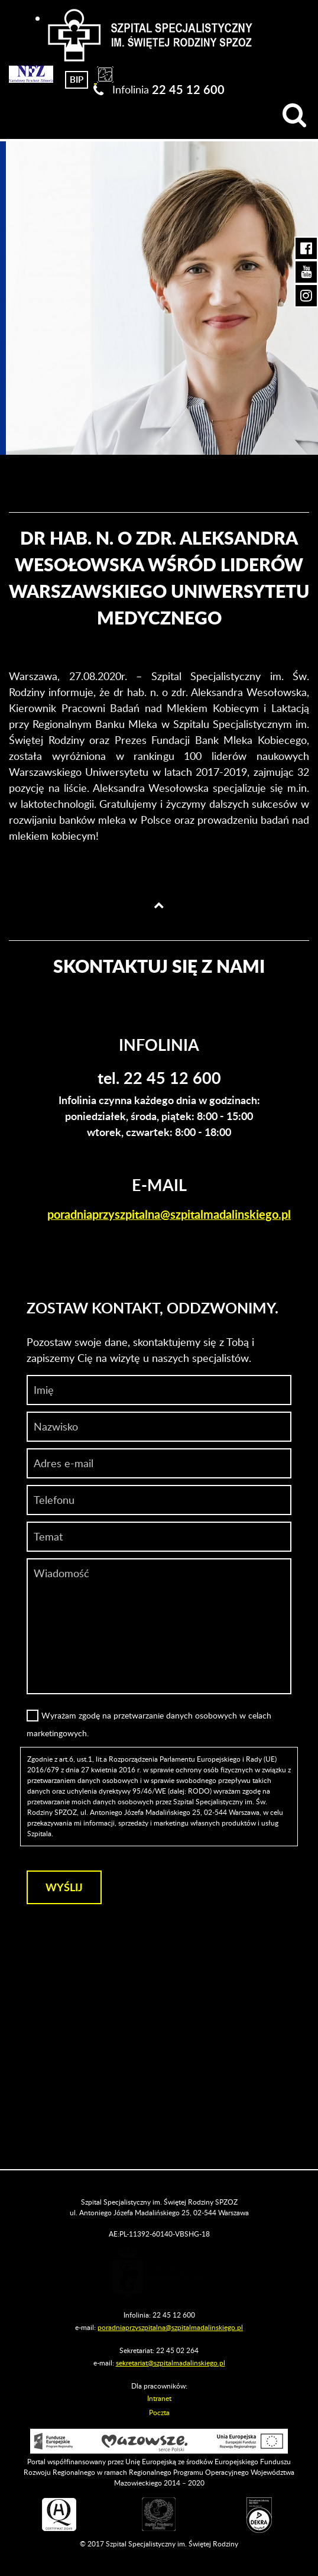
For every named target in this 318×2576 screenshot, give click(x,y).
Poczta (159, 2412)
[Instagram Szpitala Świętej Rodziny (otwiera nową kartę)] (306, 296)
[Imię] (159, 1390)
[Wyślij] (64, 1887)
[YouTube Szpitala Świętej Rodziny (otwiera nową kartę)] (306, 272)
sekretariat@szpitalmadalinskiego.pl (170, 2363)
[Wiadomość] (159, 1500)
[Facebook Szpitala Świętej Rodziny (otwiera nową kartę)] (306, 248)
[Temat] (159, 1537)
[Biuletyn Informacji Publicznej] (76, 78)
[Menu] (19, 115)
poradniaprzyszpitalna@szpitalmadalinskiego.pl (169, 1214)
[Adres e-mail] (159, 1463)
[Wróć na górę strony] (159, 905)
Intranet (159, 2398)
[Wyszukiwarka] (294, 115)
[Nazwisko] (159, 1427)
